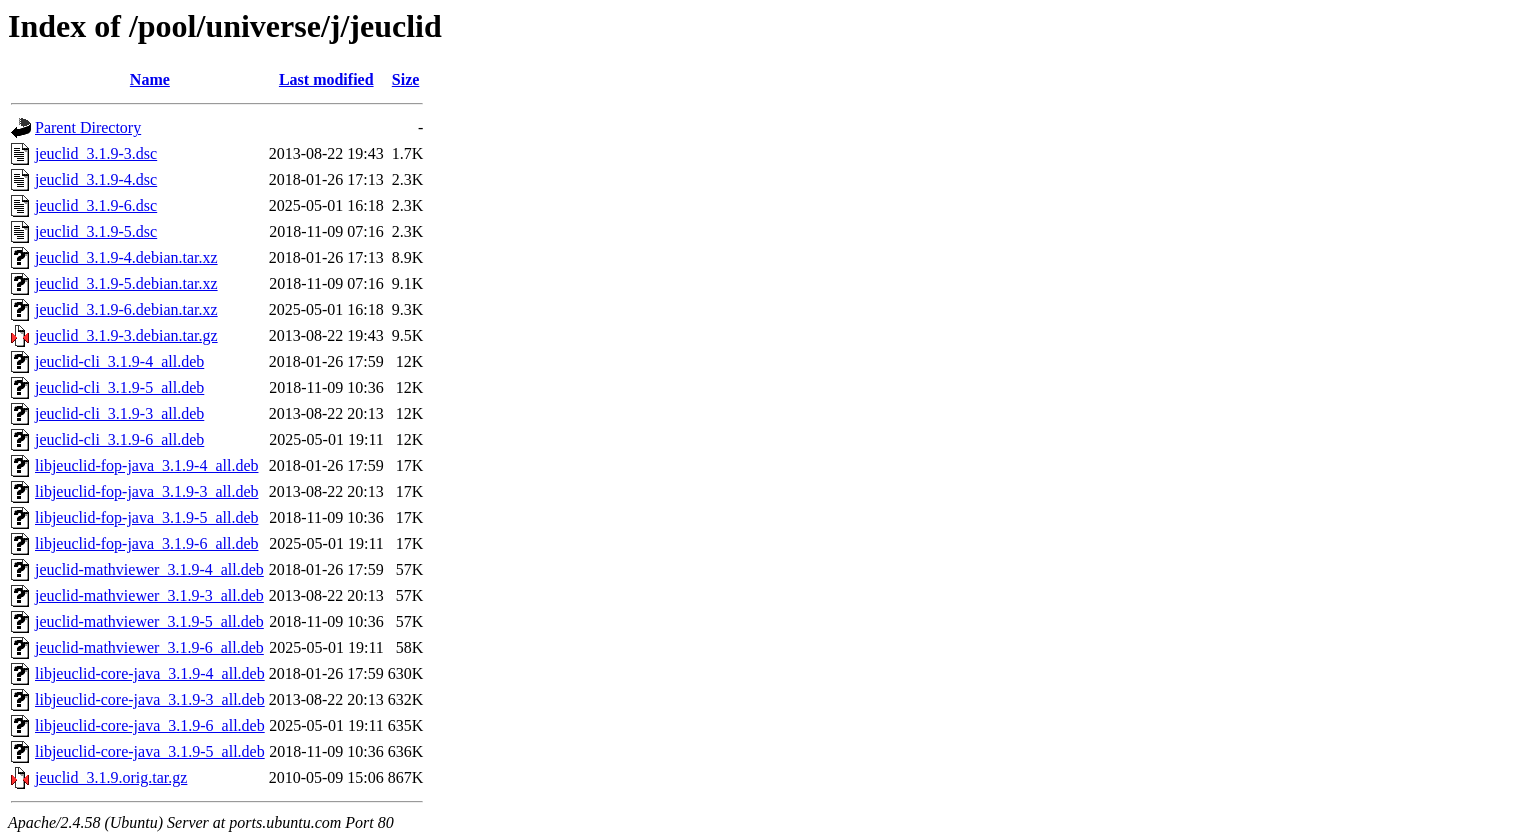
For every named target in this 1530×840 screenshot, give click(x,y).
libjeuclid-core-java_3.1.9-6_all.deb (150, 725)
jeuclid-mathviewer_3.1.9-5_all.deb (149, 621)
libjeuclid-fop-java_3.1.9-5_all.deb (146, 517)
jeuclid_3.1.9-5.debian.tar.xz (126, 283)
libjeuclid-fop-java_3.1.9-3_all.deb (146, 491)
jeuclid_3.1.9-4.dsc (96, 179)
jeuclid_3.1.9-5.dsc (96, 231)
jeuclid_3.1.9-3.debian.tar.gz (126, 335)
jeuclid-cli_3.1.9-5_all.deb (119, 387)
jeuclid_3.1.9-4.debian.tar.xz (126, 257)
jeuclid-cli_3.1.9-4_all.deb (119, 361)
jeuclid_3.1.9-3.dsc (96, 153)
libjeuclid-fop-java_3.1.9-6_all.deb (146, 543)
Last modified (326, 79)
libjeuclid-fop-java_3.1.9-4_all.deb (146, 465)
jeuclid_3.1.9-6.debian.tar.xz (126, 309)
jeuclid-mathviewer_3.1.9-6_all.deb (149, 647)
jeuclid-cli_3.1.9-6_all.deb (119, 439)
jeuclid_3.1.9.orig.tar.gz (111, 777)
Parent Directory (88, 127)
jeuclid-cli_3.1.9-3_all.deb (119, 413)
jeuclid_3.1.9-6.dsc (96, 205)
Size (406, 79)
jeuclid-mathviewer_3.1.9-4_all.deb (149, 569)
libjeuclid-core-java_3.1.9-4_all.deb (150, 673)
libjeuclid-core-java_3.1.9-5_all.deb (150, 751)
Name (150, 79)
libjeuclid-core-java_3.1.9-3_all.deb (150, 699)
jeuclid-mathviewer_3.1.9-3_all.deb (149, 595)
